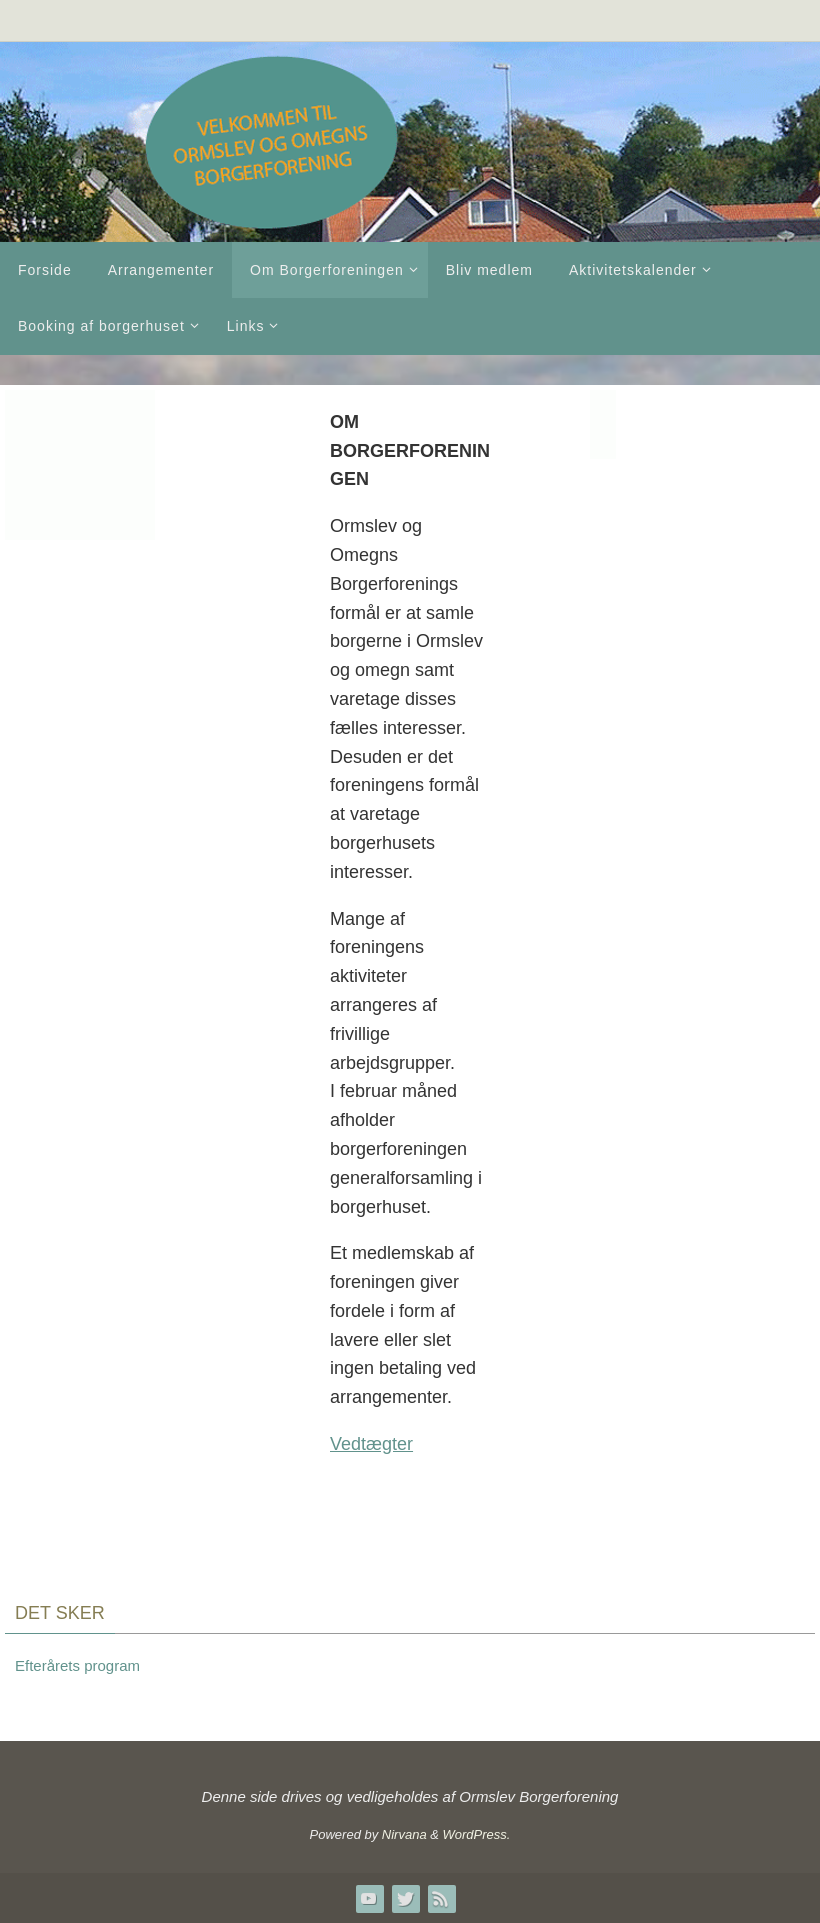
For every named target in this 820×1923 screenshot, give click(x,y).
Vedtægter (371, 1444)
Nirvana (404, 1834)
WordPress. (477, 1834)
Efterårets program (77, 1665)
